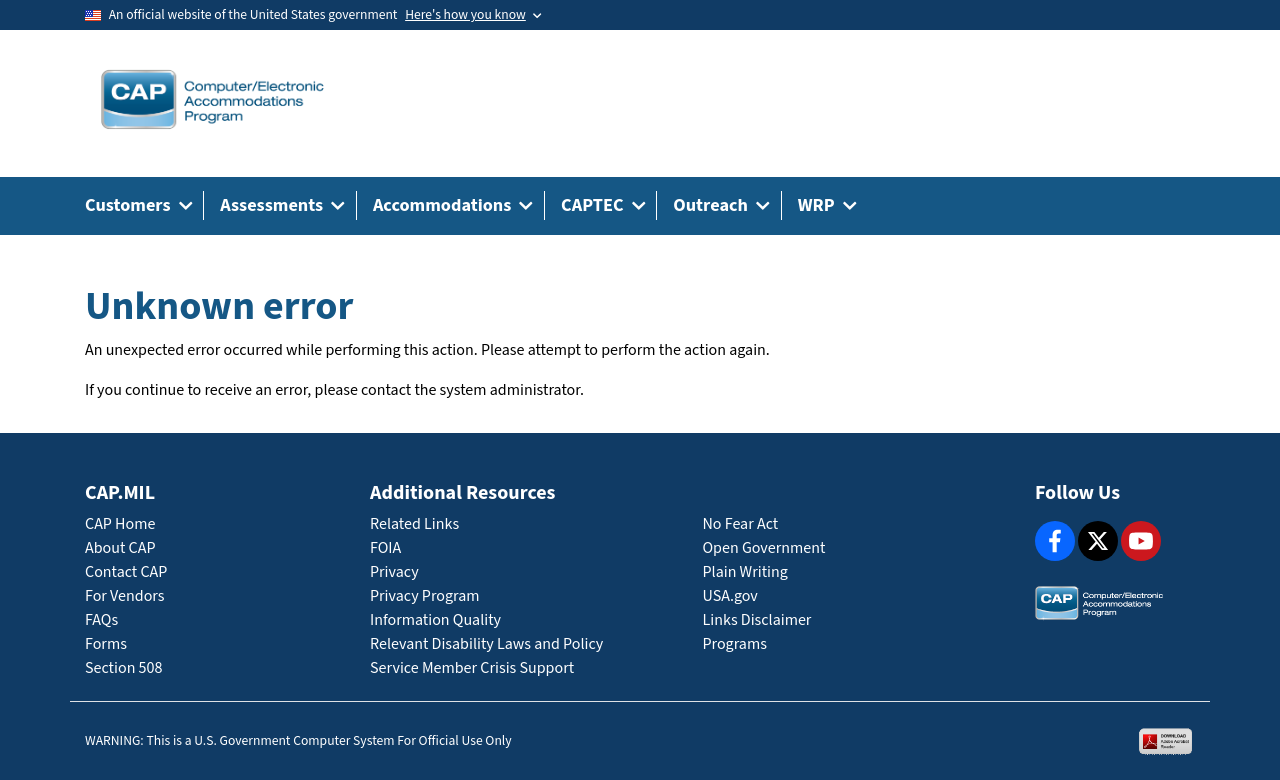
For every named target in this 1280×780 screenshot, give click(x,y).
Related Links (414, 524)
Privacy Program (425, 596)
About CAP (120, 548)
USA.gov (730, 596)
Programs (735, 644)
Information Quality (435, 620)
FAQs (101, 620)
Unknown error (219, 307)
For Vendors (125, 596)
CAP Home (120, 524)
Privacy (394, 572)
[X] (1098, 541)
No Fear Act (741, 524)
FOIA (385, 548)
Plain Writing (745, 572)
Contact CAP (126, 572)
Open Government (764, 548)
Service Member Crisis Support (472, 668)
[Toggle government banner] (473, 15)
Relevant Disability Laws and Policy (486, 644)
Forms (106, 644)
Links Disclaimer (757, 620)
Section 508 (123, 668)
